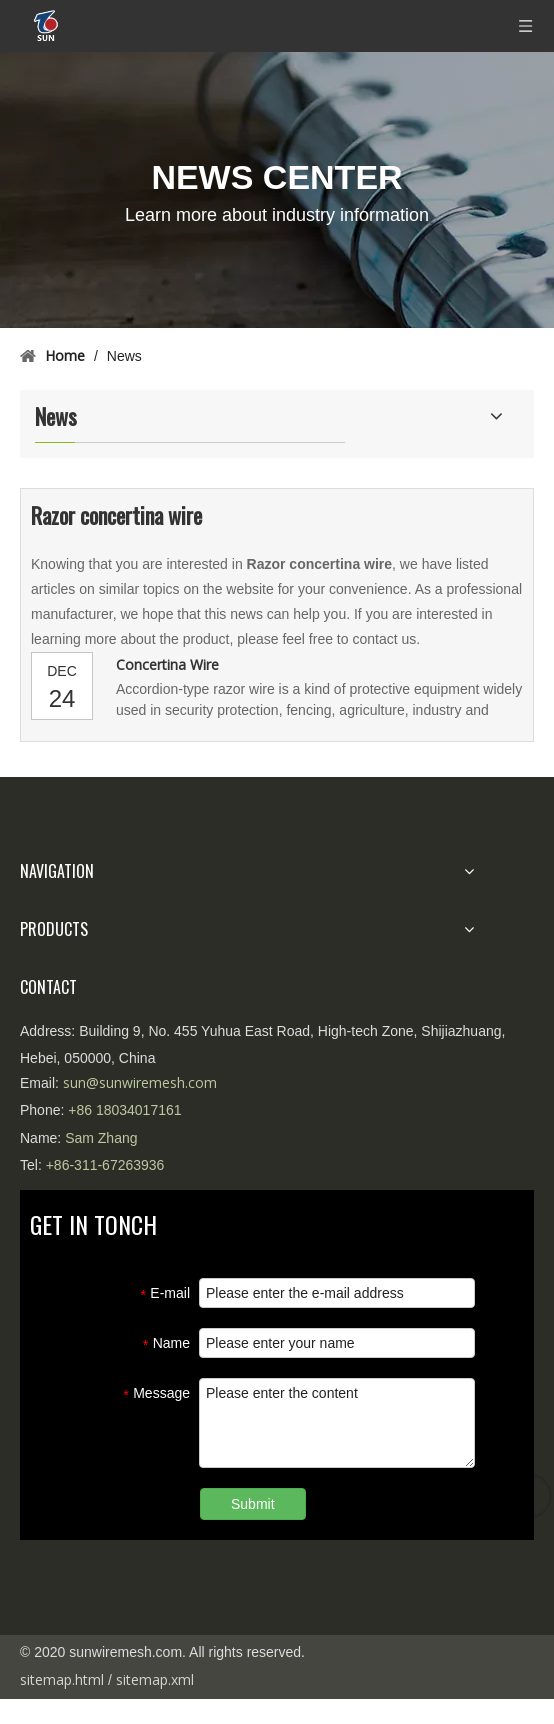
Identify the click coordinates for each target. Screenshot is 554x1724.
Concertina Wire (167, 664)
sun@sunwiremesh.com (140, 1082)
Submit (253, 1504)
